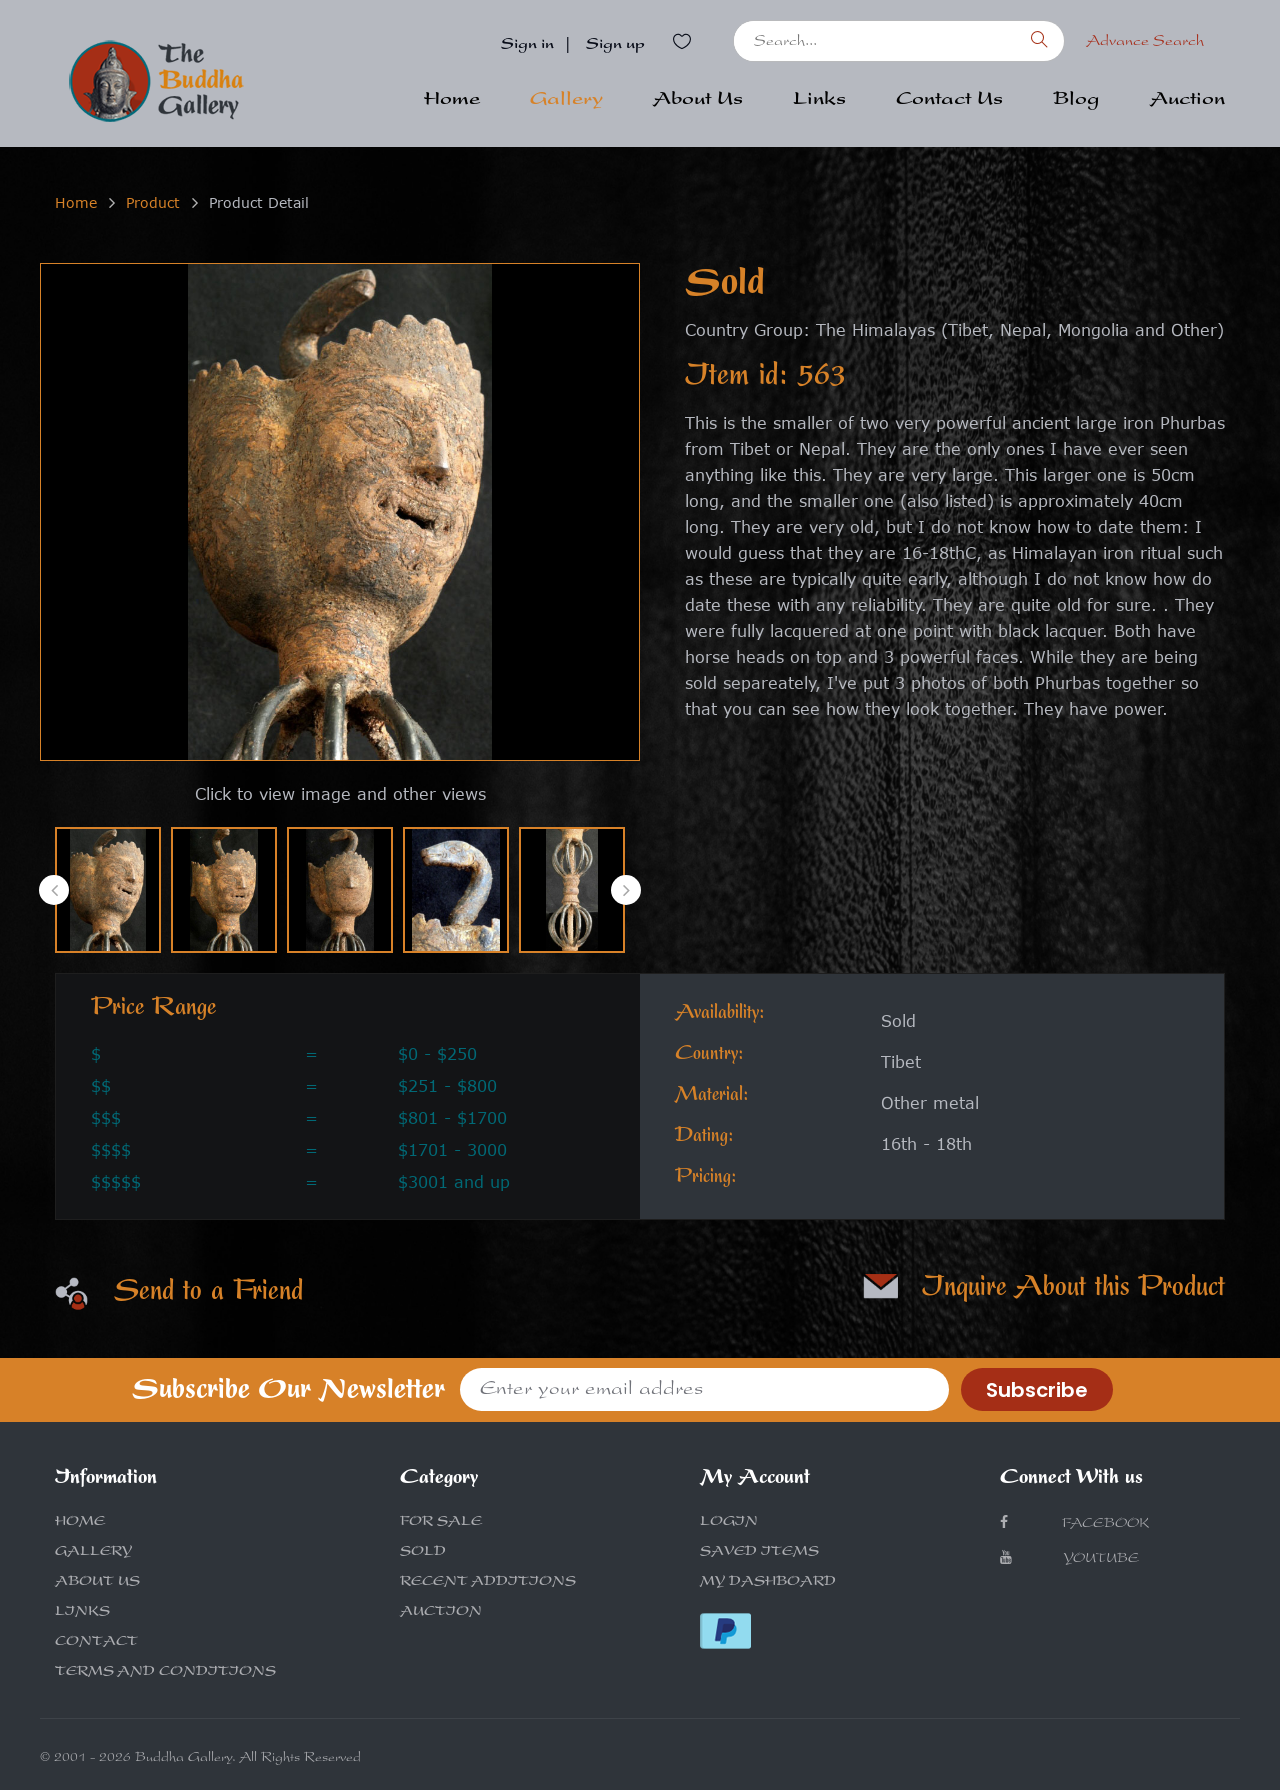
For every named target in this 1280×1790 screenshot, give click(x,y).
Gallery (566, 101)
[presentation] (54, 890)
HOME (80, 1523)
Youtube (1069, 1558)
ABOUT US (97, 1583)
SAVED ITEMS (759, 1553)
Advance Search (1145, 43)
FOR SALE (441, 1523)
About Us (698, 101)
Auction (1187, 101)
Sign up (615, 46)
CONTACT (96, 1643)
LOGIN (729, 1523)
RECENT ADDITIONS (488, 1583)
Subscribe (1037, 1390)
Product (153, 202)
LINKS (82, 1613)
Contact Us (949, 101)
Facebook (1074, 1523)
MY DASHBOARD (768, 1583)
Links (819, 101)
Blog (1076, 101)
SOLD (423, 1553)
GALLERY (93, 1553)
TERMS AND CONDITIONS (165, 1673)
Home (452, 101)
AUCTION (441, 1613)
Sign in (527, 46)
